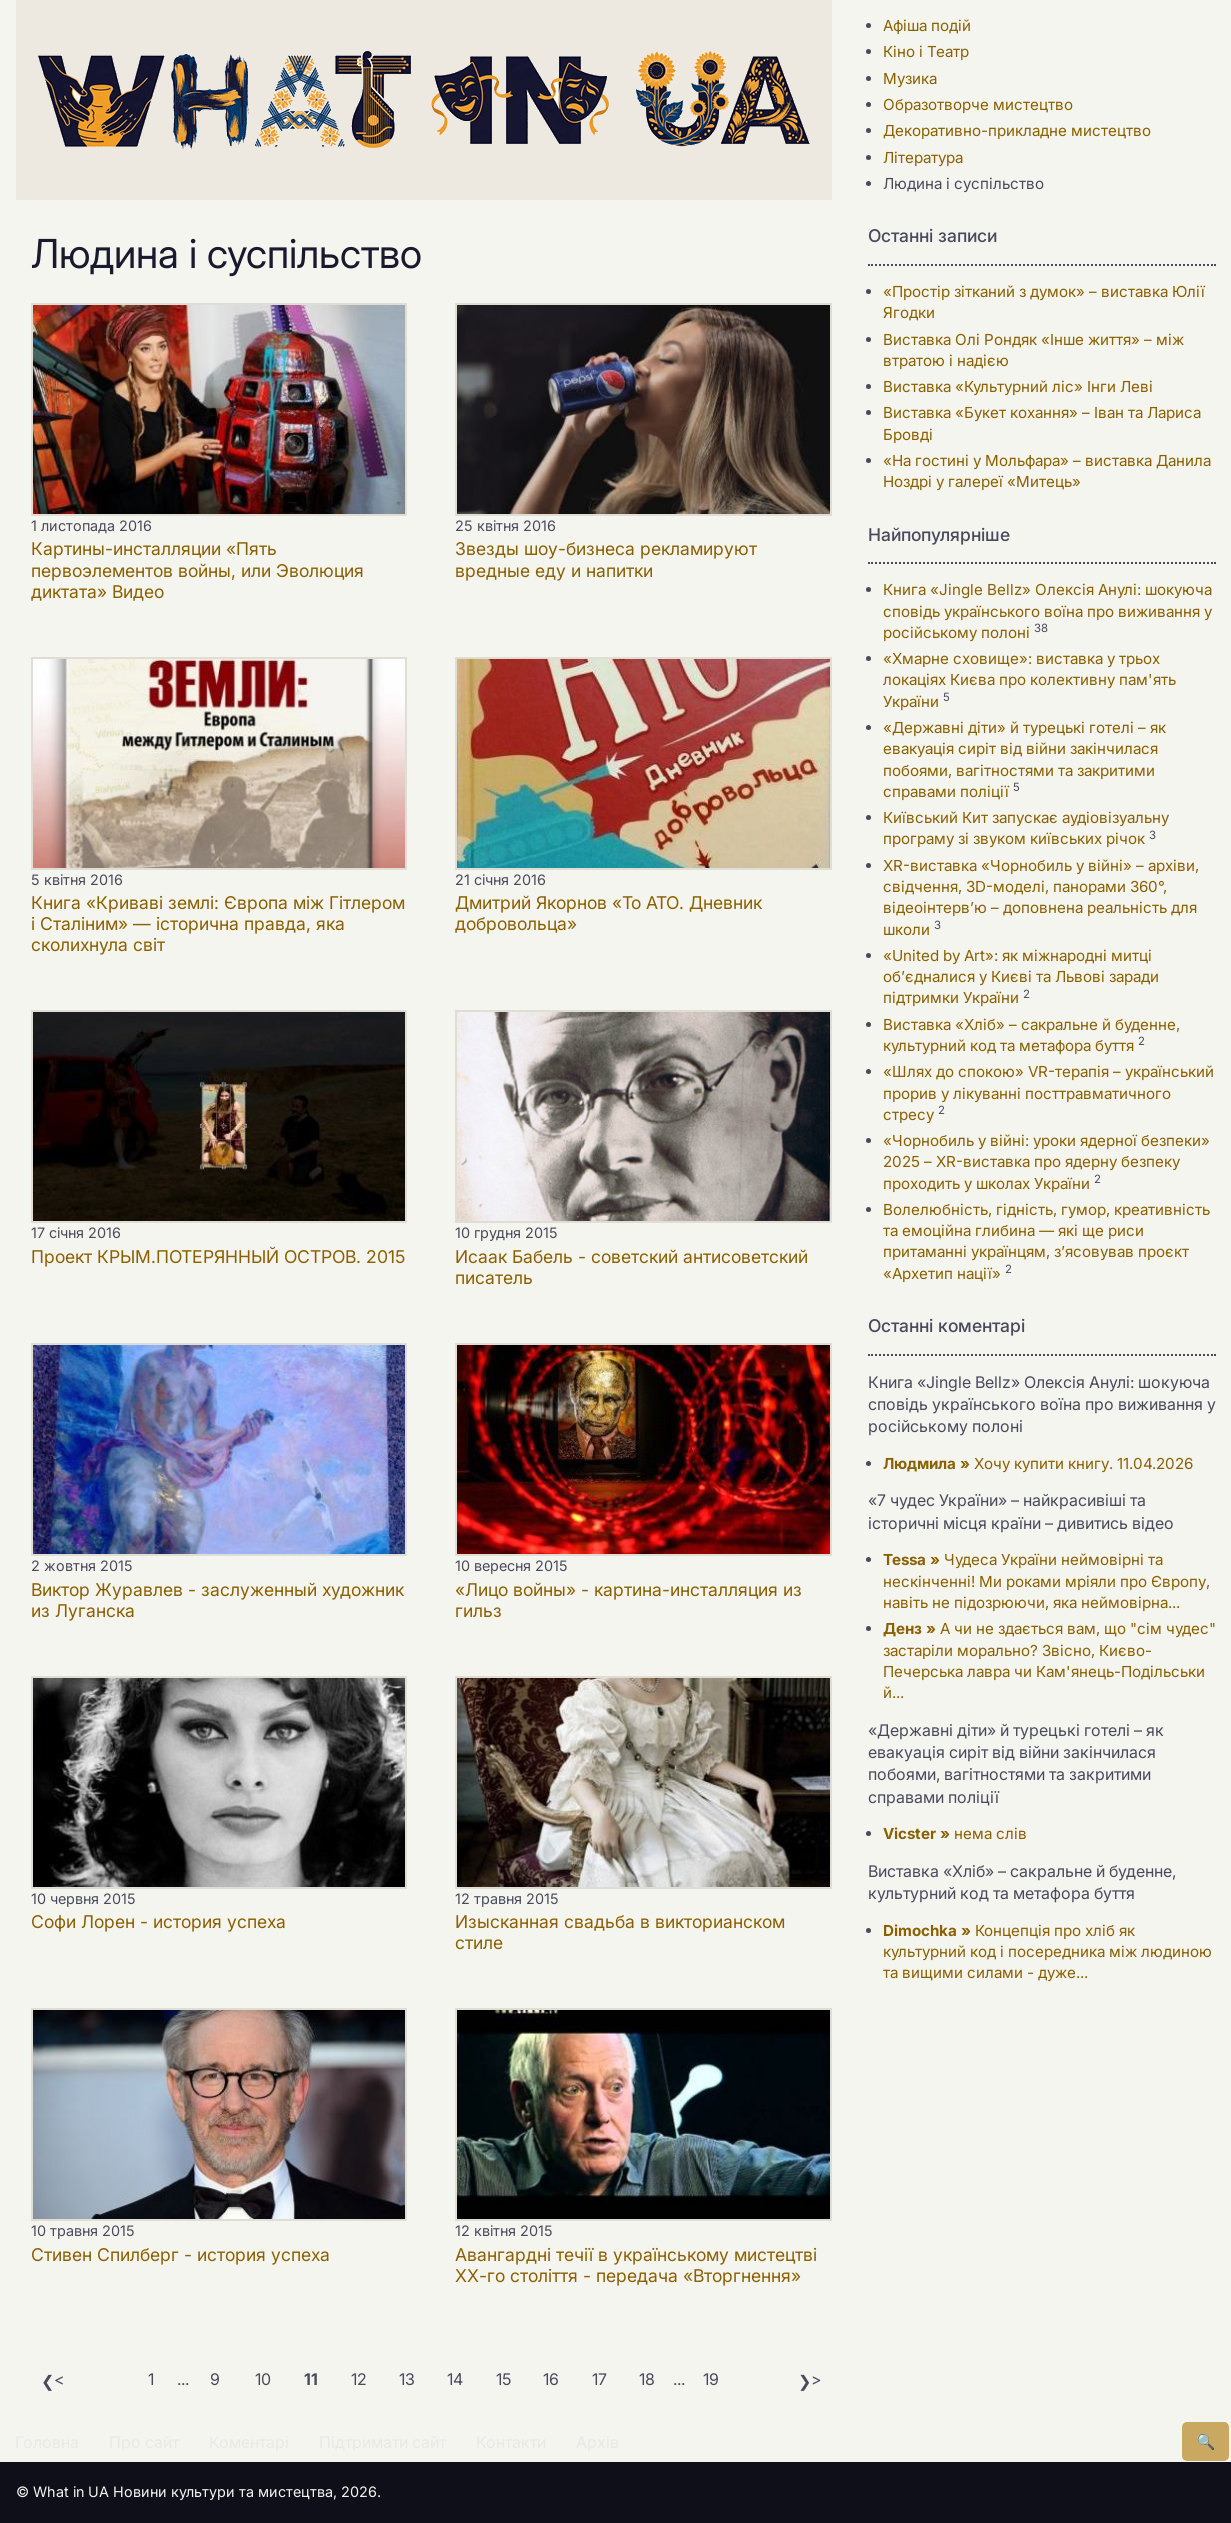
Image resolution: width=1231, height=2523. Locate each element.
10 (263, 2379)
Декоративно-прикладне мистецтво (1017, 130)
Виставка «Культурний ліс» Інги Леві (1018, 386)
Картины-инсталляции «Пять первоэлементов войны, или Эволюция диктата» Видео (197, 569)
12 (359, 2379)
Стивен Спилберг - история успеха (180, 2254)
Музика (910, 78)
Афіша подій (927, 25)
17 (599, 2379)
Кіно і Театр (926, 51)
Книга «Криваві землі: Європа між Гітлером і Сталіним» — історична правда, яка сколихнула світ (218, 923)
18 (647, 2379)
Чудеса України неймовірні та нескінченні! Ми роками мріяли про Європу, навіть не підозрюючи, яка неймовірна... (1046, 1581)
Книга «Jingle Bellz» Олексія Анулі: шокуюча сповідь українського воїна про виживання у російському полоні (1047, 611)
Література (923, 157)
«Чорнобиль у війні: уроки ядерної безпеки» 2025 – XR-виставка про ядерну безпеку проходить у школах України (1046, 1162)
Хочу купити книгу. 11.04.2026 (1038, 1463)
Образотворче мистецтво (978, 104)
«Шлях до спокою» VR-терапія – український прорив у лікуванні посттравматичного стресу (1048, 1093)
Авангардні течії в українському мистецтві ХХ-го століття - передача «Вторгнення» (636, 2265)
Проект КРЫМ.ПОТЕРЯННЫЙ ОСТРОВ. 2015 (218, 1256)
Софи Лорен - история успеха (158, 1921)
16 (551, 2379)
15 (503, 2379)
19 (711, 2379)
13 (407, 2379)
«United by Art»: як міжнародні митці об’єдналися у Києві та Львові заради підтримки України (1021, 977)
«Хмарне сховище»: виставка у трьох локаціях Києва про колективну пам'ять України (1029, 680)
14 (455, 2379)
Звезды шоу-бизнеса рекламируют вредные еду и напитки (606, 559)
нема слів (955, 1833)
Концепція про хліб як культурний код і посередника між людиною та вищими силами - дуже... (1047, 1952)
